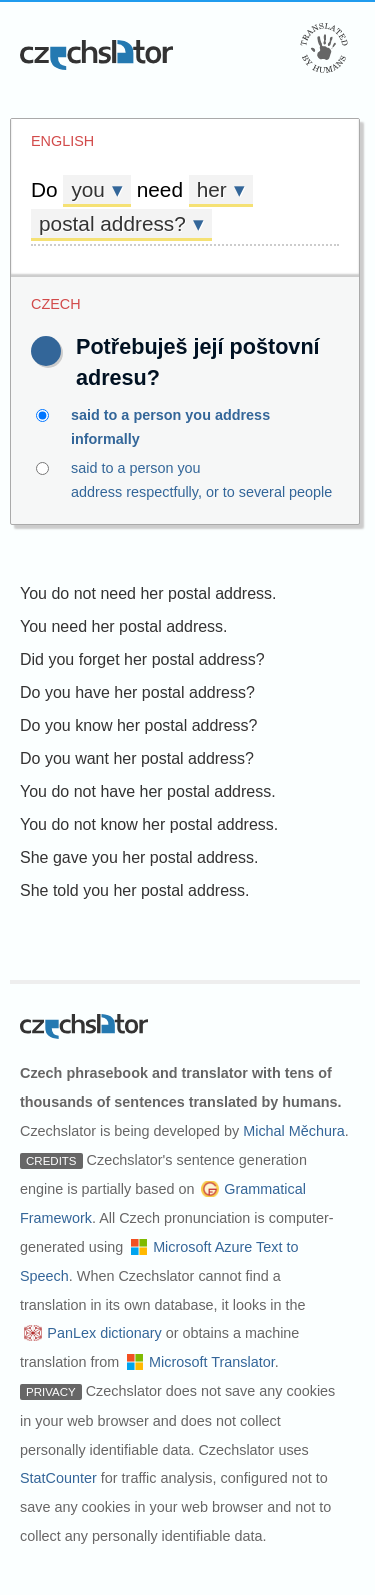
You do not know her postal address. (149, 824)
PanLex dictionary (104, 1333)
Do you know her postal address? (138, 725)
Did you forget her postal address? (142, 659)
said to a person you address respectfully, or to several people (187, 478)
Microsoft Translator (212, 1362)
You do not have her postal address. (148, 791)
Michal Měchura (294, 1131)
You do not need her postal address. (148, 593)
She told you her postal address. (134, 890)
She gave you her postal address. (139, 857)
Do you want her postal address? (137, 758)
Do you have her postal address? (137, 692)
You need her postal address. (124, 626)
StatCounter (58, 1478)
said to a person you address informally (187, 425)
